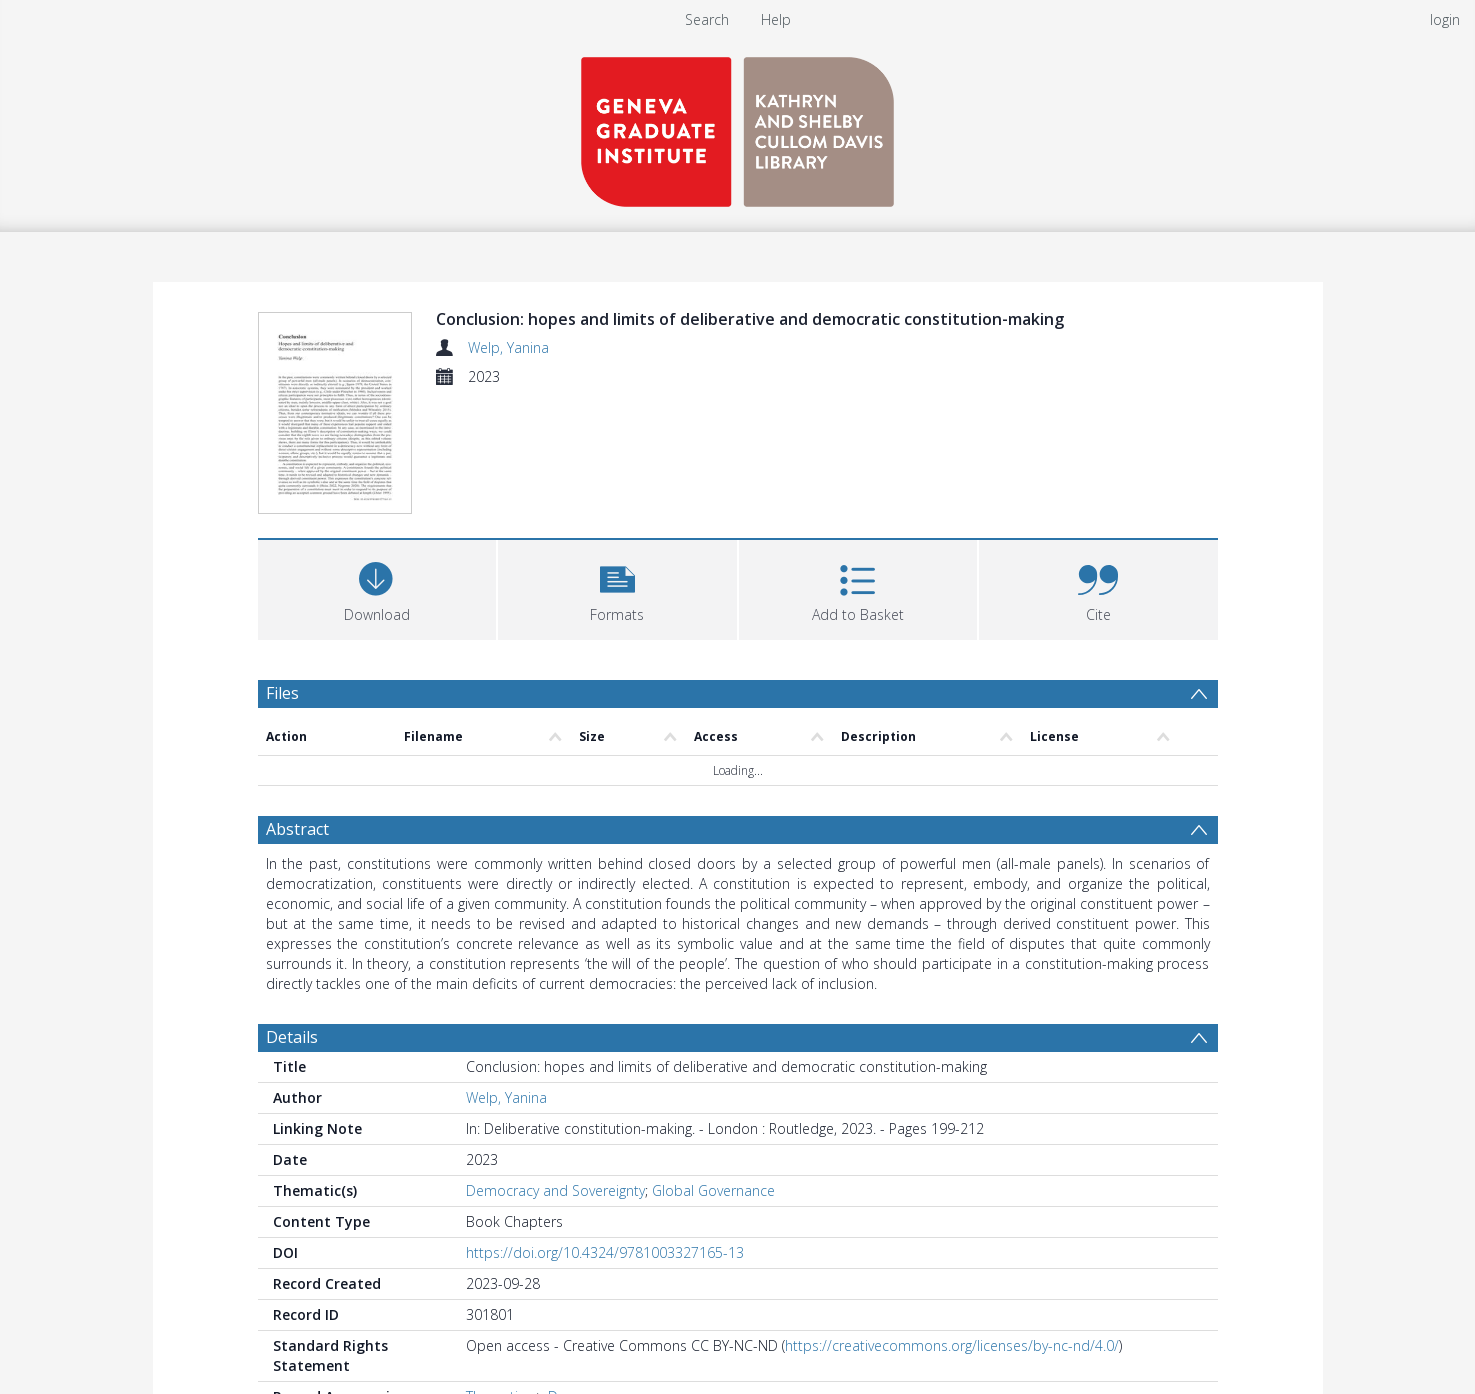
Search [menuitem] (707, 19)
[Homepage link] (737, 126)
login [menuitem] (1445, 19)
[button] (617, 587)
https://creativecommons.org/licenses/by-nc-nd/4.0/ (952, 1345)
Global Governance (713, 1190)
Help (776, 19)
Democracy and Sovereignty (555, 1190)
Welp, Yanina (508, 347)
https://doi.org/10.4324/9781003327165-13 (605, 1252)
